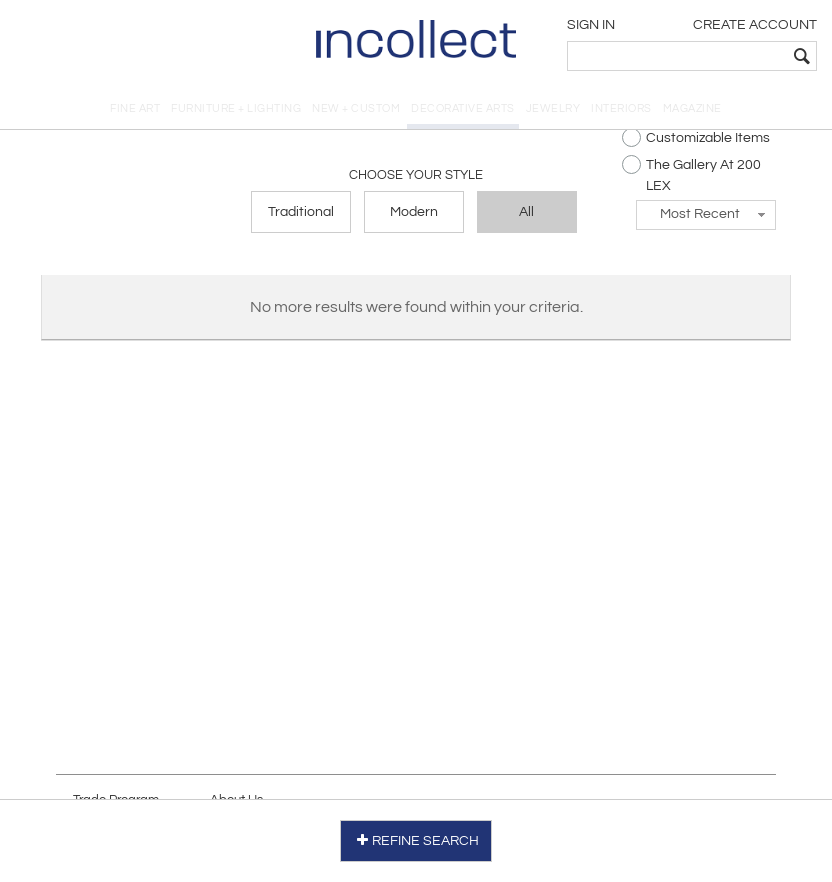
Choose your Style (416, 175)
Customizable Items (696, 137)
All (526, 212)
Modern (414, 212)
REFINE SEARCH (416, 840)
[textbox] (677, 56)
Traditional (301, 212)
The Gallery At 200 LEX (691, 174)
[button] (706, 215)
